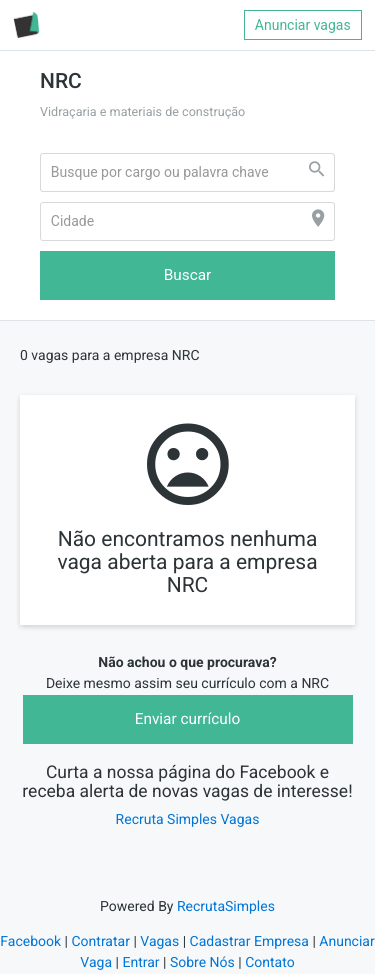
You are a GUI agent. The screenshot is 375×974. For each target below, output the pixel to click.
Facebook (30, 942)
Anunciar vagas (303, 25)
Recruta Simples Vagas (188, 820)
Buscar (188, 275)
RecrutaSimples (226, 907)
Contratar (100, 942)
